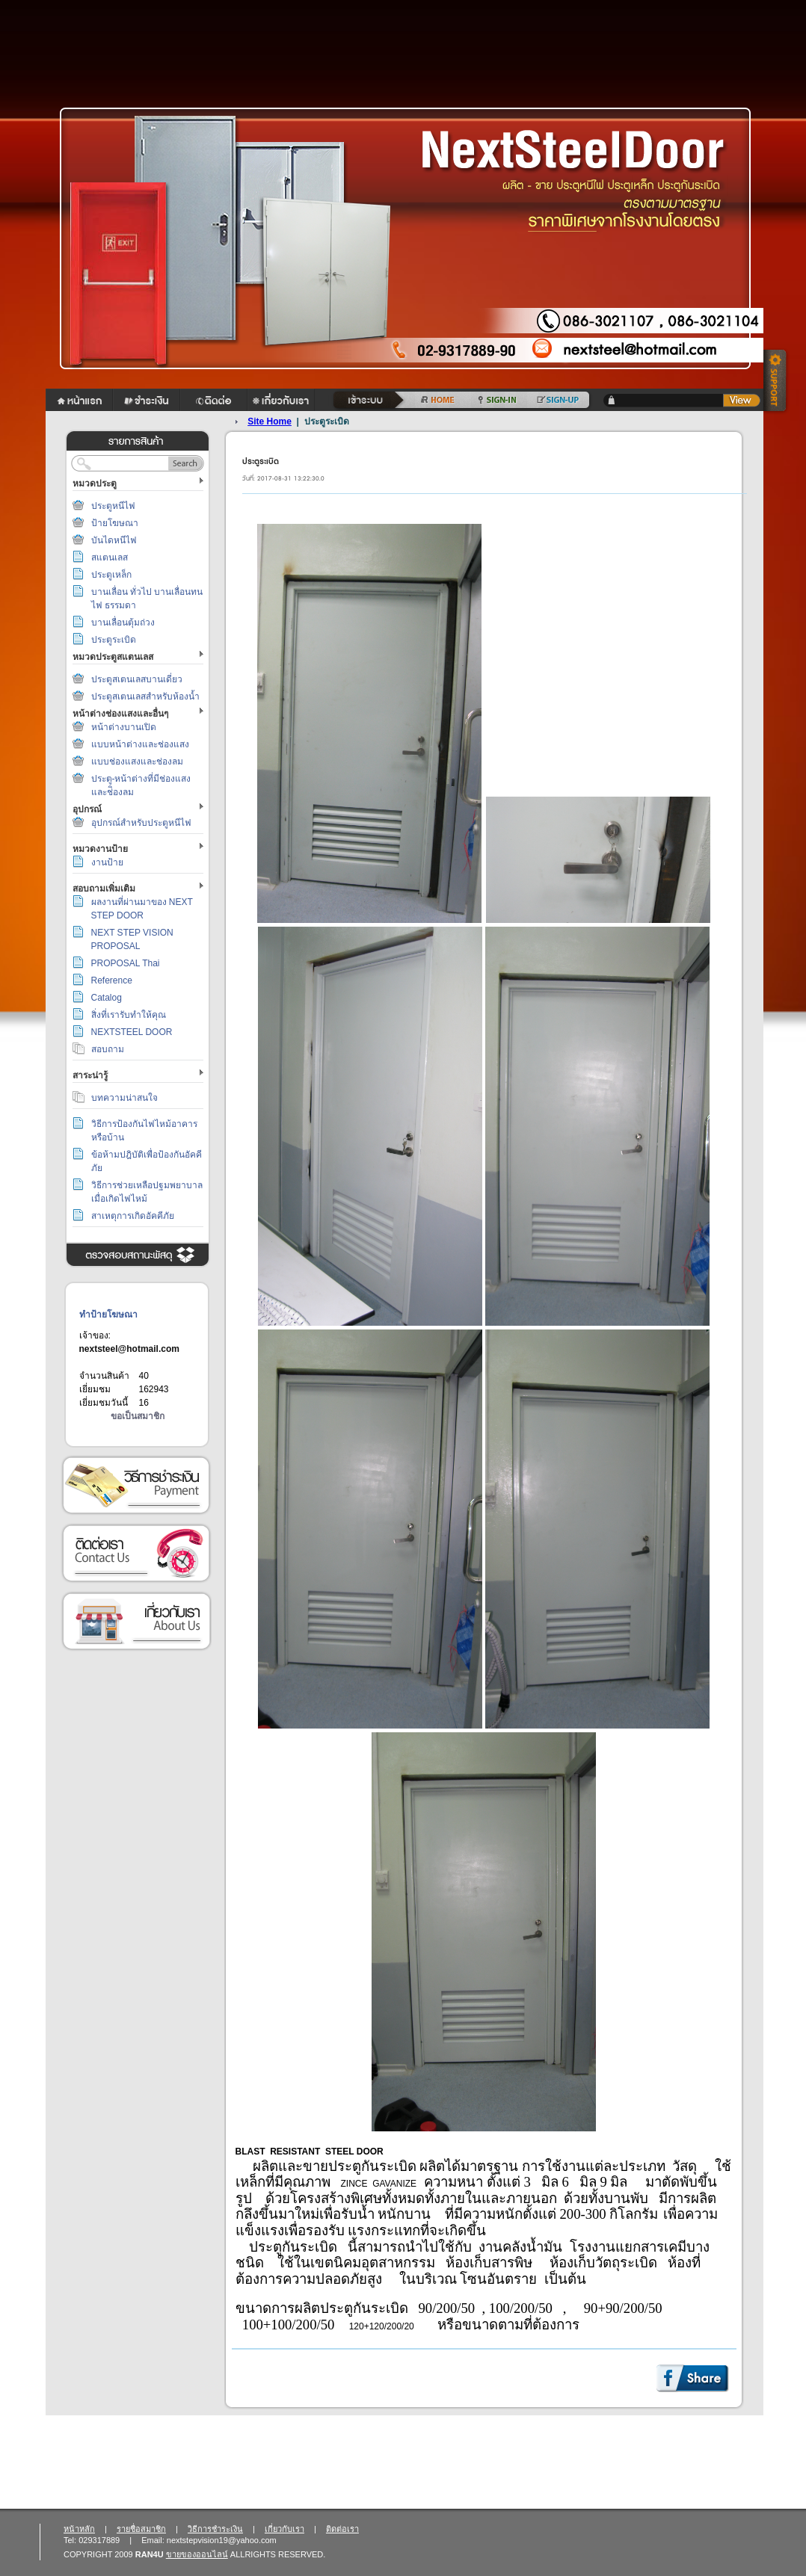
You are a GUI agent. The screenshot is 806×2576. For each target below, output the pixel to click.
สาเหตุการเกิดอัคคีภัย (132, 1216)
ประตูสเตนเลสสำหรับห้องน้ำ (145, 696)
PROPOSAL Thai (125, 963)
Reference (111, 980)
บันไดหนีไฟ (114, 540)
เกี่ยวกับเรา (136, 1621)
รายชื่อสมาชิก (141, 2528)
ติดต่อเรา (136, 1553)
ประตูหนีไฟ (113, 506)
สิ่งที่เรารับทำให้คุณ (128, 1015)
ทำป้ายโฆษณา (108, 1314)
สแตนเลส (109, 557)
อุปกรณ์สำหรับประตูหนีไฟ (141, 823)
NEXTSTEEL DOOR (132, 1032)
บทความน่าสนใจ (124, 1098)
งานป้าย (107, 862)
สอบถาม (107, 1049)
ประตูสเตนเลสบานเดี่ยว (136, 679)
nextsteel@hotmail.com (129, 1349)
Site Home (269, 421)
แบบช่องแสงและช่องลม (137, 761)
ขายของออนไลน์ (197, 2554)
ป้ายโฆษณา (114, 523)
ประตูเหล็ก (111, 574)
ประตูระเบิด (113, 639)
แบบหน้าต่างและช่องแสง (140, 744)
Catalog (106, 997)
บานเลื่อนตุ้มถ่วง (123, 622)
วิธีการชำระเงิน (136, 1485)
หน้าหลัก (79, 2528)
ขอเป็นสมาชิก (137, 1416)
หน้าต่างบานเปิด (123, 727)
